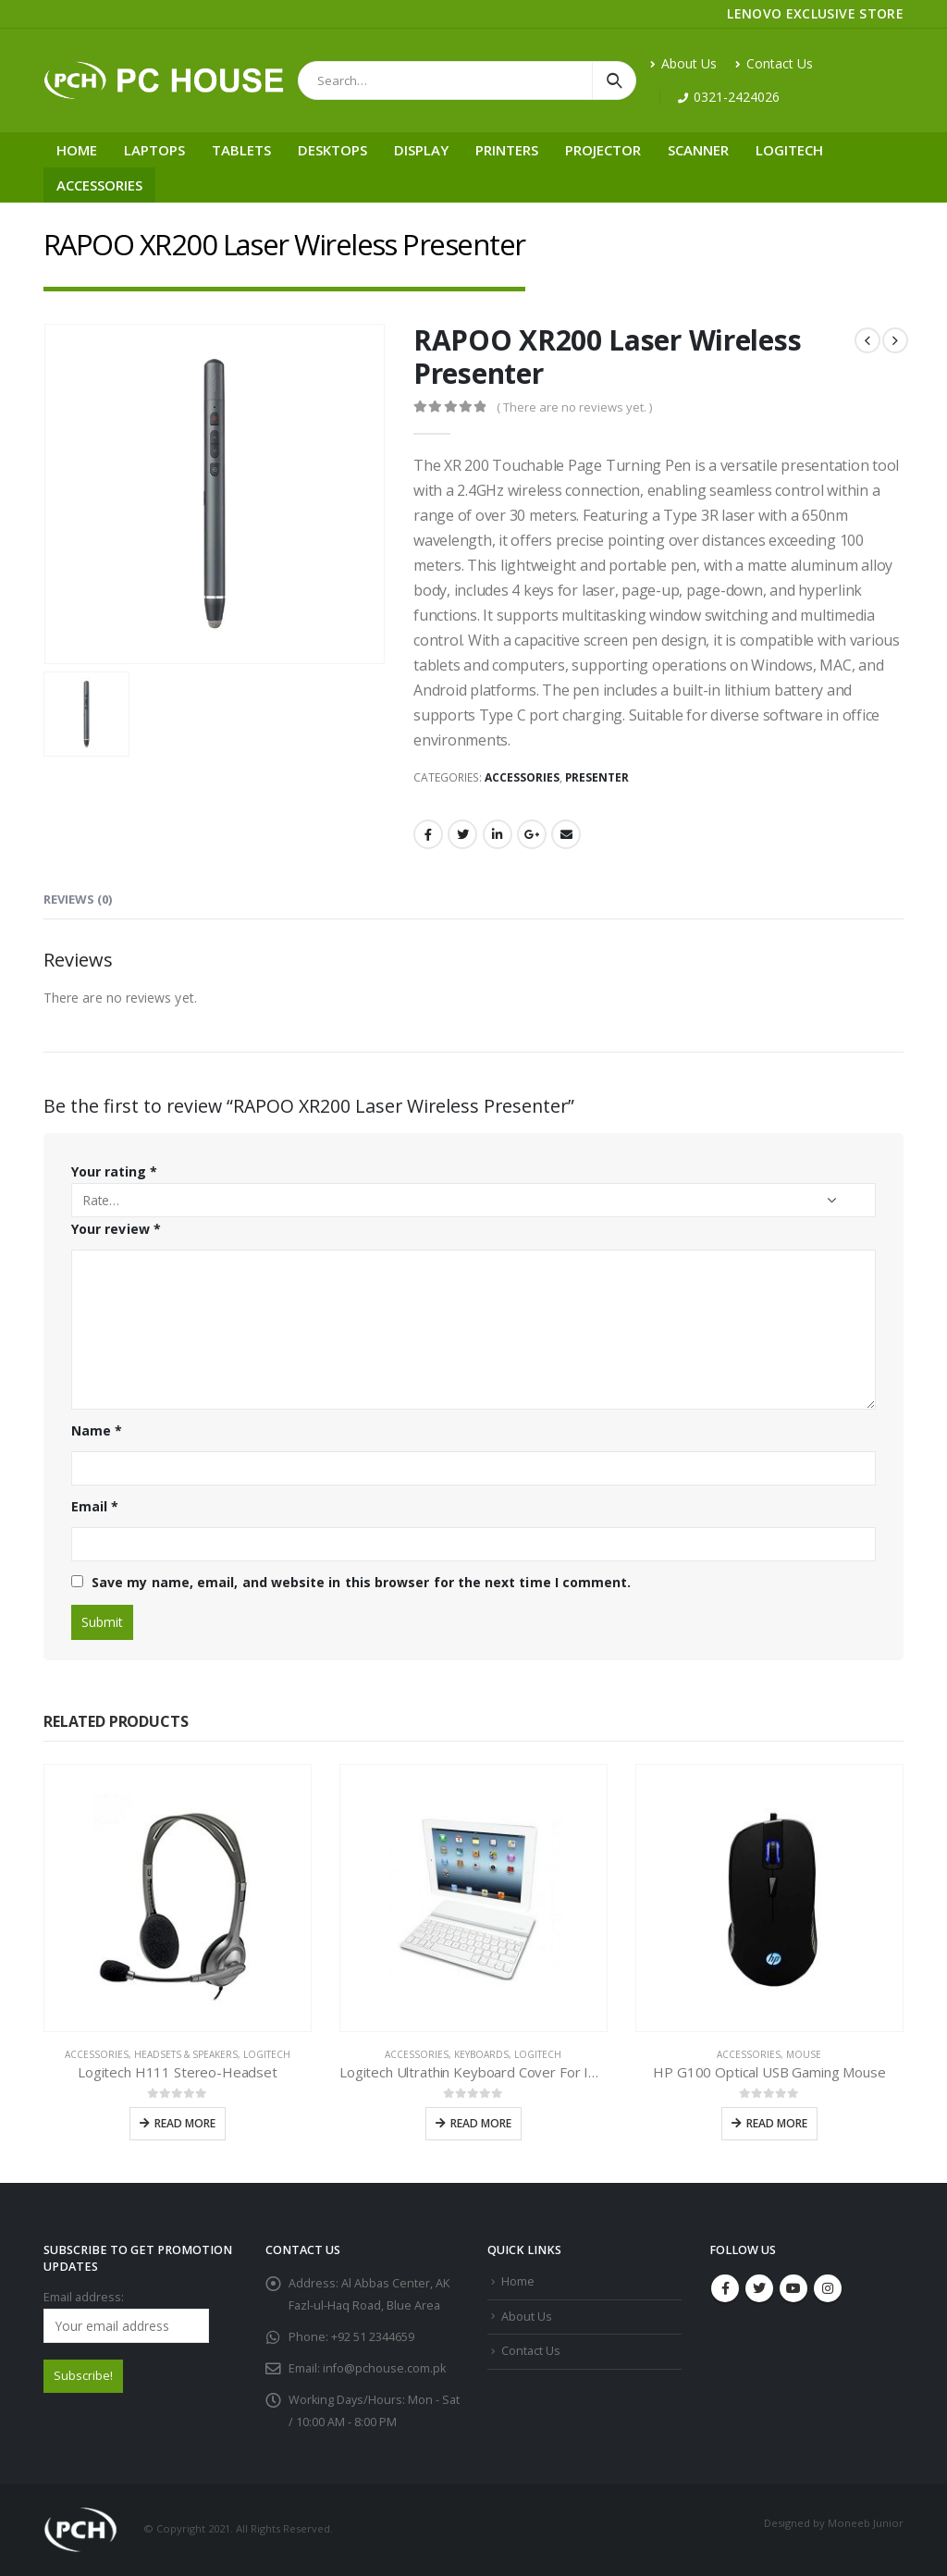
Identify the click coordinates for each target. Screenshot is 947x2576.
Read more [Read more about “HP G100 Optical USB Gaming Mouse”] (776, 2123)
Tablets (241, 150)
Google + (532, 834)
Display (421, 150)
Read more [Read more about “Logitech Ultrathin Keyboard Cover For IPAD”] (480, 2123)
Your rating (114, 1171)
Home (76, 150)
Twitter (462, 834)
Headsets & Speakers (186, 2054)
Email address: (126, 2316)
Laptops (154, 150)
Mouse (803, 2054)
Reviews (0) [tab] (77, 899)
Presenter (597, 777)
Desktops (332, 150)
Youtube (793, 2288)
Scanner (698, 150)
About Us (683, 63)
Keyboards (481, 2054)
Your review (116, 1229)
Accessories (99, 185)
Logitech (789, 150)
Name (96, 1430)
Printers (506, 150)
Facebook (428, 834)
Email (566, 834)
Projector (603, 150)
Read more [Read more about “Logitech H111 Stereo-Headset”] (184, 2123)
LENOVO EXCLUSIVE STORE (815, 13)
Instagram (828, 2288)
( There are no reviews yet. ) (574, 407)
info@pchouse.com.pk (384, 2368)
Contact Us (774, 63)
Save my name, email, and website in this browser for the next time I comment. (361, 1582)
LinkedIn (497, 834)
